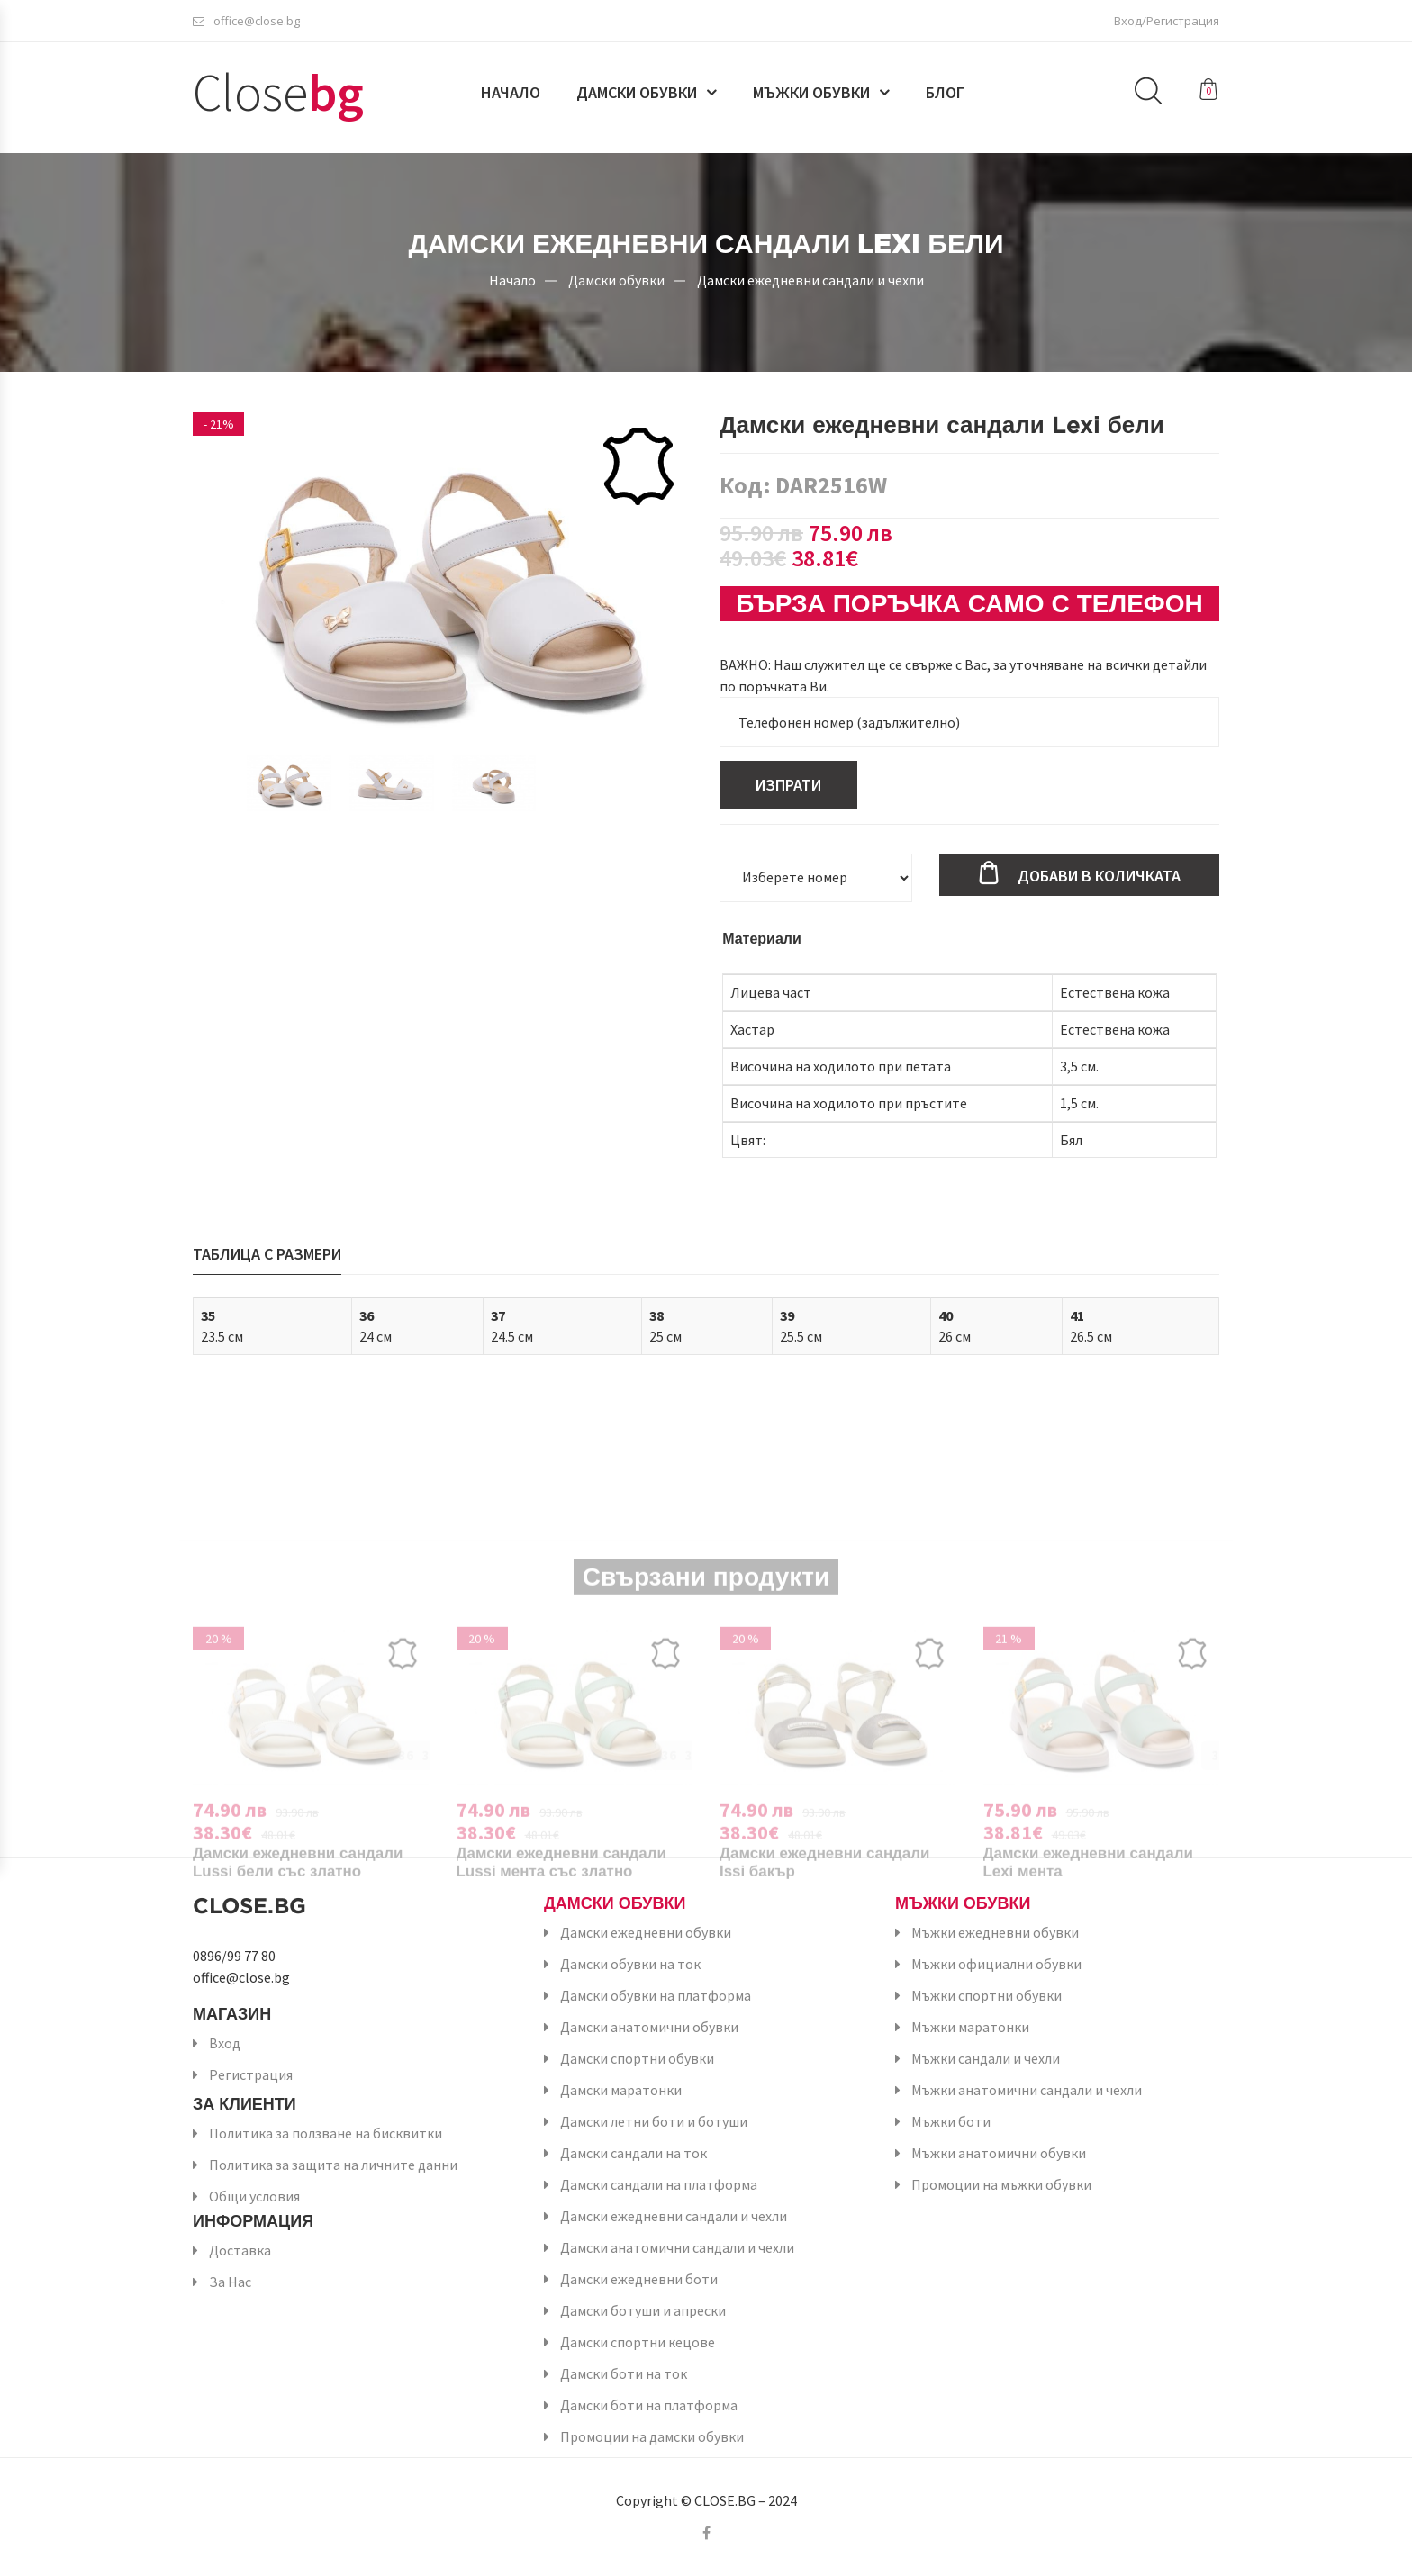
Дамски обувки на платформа (655, 1995)
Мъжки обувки (811, 96)
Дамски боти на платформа (649, 2405)
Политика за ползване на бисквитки (325, 2133)
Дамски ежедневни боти (639, 2279)
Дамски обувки (636, 96)
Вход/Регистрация (1166, 22)
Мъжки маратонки (970, 2027)
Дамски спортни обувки (637, 2058)
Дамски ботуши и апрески (643, 2310)
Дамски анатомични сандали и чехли (677, 2247)
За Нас (230, 2282)
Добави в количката (1099, 875)
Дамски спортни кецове (637, 2342)
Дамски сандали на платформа (658, 2184)
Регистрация (251, 2074)
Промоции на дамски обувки (652, 2436)
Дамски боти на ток (623, 2373)
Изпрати (788, 784)
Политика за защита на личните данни (333, 2165)
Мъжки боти (951, 2121)
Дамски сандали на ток (633, 2153)
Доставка (240, 2250)
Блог (945, 96)
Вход (224, 2043)
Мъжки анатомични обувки (998, 2153)
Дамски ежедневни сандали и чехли (810, 279)
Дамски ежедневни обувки (645, 1932)
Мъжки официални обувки (996, 1964)
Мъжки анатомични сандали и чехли (1026, 2090)
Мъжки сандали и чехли (985, 2058)
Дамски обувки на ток (630, 1964)
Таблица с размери (267, 1253)
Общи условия (254, 2196)
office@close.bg (246, 22)
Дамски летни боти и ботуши (653, 2121)
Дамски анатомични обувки (649, 2027)
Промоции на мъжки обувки (1001, 2184)
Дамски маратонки (621, 2090)
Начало (510, 96)
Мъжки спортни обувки (986, 1995)
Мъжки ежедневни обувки (995, 1932)
